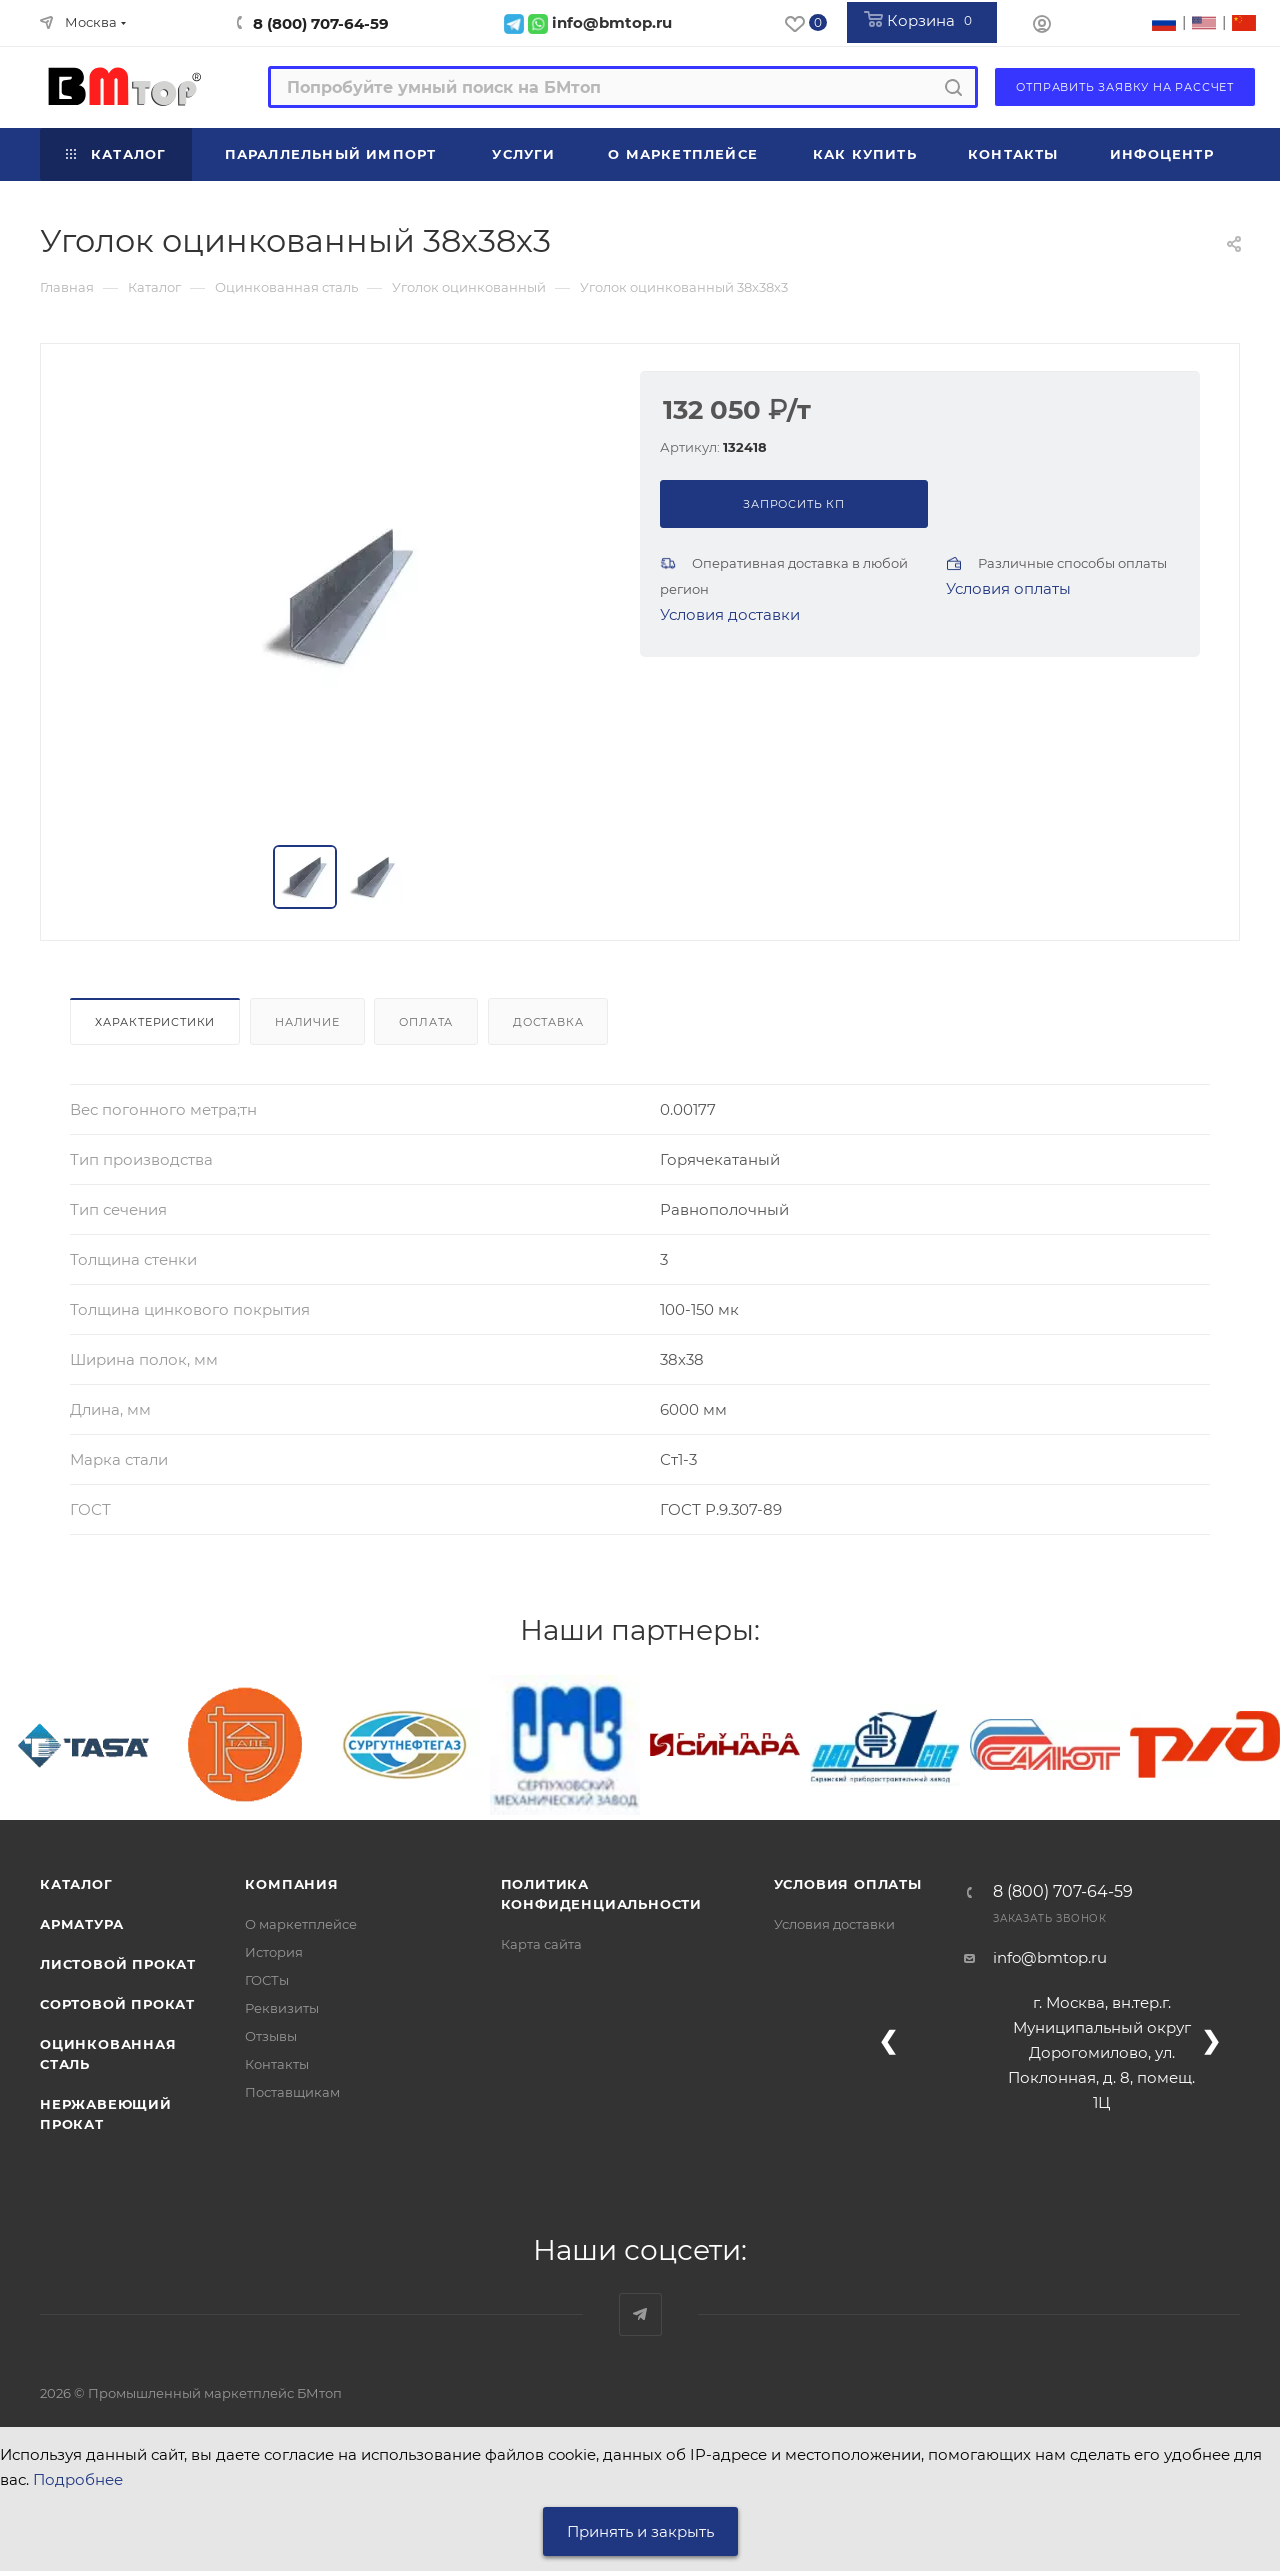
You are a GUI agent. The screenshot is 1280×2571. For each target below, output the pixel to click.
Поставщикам (292, 2092)
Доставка (548, 1022)
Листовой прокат (118, 1964)
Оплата (426, 1022)
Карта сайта (541, 1944)
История (274, 1952)
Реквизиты (282, 2008)
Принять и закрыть (640, 2531)
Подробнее (78, 2479)
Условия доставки (730, 614)
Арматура (81, 1924)
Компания (291, 1884)
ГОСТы (267, 1980)
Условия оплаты (1008, 588)
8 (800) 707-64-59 (321, 23)
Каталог (76, 1884)
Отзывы (271, 2036)
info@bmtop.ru (1050, 1957)
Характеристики (155, 1022)
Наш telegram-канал (640, 2314)
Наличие (307, 1022)
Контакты (277, 2064)
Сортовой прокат (117, 2004)
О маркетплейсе (301, 1924)
